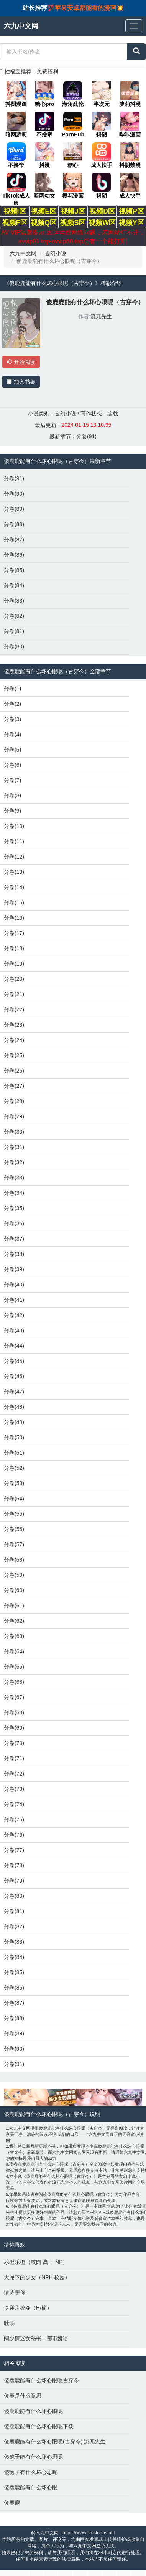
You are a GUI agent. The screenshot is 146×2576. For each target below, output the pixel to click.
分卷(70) (14, 1743)
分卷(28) (14, 1101)
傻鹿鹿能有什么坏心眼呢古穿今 (41, 2380)
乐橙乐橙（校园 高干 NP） (36, 2262)
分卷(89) (14, 509)
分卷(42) (14, 1315)
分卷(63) (14, 1636)
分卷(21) (14, 994)
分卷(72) (14, 1774)
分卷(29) (14, 1116)
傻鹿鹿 (12, 2503)
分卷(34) (14, 1193)
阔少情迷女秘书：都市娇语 (36, 2338)
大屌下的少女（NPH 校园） (37, 2277)
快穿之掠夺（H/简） (28, 2308)
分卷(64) (14, 1651)
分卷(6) (12, 765)
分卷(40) (14, 1285)
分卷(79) (14, 1881)
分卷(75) (14, 1819)
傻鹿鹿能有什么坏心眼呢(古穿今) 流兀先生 (54, 2441)
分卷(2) (12, 704)
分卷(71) (14, 1758)
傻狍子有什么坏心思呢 (30, 2472)
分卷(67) (14, 1697)
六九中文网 (23, 253)
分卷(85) (14, 570)
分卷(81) (14, 631)
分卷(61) (14, 1605)
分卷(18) (14, 948)
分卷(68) (14, 1712)
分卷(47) (14, 1391)
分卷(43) (14, 1330)
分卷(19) (14, 964)
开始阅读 (21, 362)
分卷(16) (14, 918)
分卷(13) (14, 872)
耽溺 (9, 2323)
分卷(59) (14, 1575)
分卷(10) (14, 826)
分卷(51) (14, 1453)
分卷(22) (14, 1009)
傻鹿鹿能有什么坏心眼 (30, 2487)
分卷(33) (14, 1178)
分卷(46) (14, 1376)
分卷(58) (14, 1560)
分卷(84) (14, 585)
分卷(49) (14, 1422)
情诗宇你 (14, 2292)
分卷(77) (14, 1850)
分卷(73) (14, 1789)
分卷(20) (14, 979)
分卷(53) (14, 1483)
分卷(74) (14, 1804)
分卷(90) (14, 494)
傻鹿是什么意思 (22, 2396)
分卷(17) (14, 933)
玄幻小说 (55, 253)
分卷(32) (14, 1162)
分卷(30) (14, 1132)
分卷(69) (14, 1728)
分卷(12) (14, 857)
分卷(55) (14, 1514)
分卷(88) (14, 524)
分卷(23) (14, 1025)
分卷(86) (14, 555)
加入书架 (21, 382)
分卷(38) (14, 1254)
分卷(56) (14, 1529)
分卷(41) (14, 1300)
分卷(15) (14, 902)
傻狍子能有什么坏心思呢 (33, 2457)
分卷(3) (12, 719)
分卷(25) (14, 1055)
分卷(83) (14, 601)
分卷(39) (14, 1269)
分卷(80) (14, 646)
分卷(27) (14, 1086)
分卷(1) (12, 688)
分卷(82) (14, 616)
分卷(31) (14, 1147)
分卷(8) (12, 795)
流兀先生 (101, 316)
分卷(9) (12, 811)
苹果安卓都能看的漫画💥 (89, 8)
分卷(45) (14, 1361)
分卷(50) (14, 1437)
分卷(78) (14, 1865)
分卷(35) (14, 1208)
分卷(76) (14, 1835)
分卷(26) (14, 1071)
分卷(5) (12, 750)
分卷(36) (14, 1223)
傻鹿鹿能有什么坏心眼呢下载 (39, 2426)
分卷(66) (14, 1682)
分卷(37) (14, 1239)
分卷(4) (12, 734)
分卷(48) (14, 1407)
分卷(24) (14, 1040)
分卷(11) (14, 841)
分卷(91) (86, 436)
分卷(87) (14, 539)
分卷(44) (14, 1346)
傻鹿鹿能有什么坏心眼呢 (33, 2411)
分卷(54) (14, 1498)
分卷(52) (14, 1468)
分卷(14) (14, 887)
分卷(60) (14, 1590)
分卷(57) (14, 1544)
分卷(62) (14, 1621)
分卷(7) (12, 780)
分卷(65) (14, 1667)
